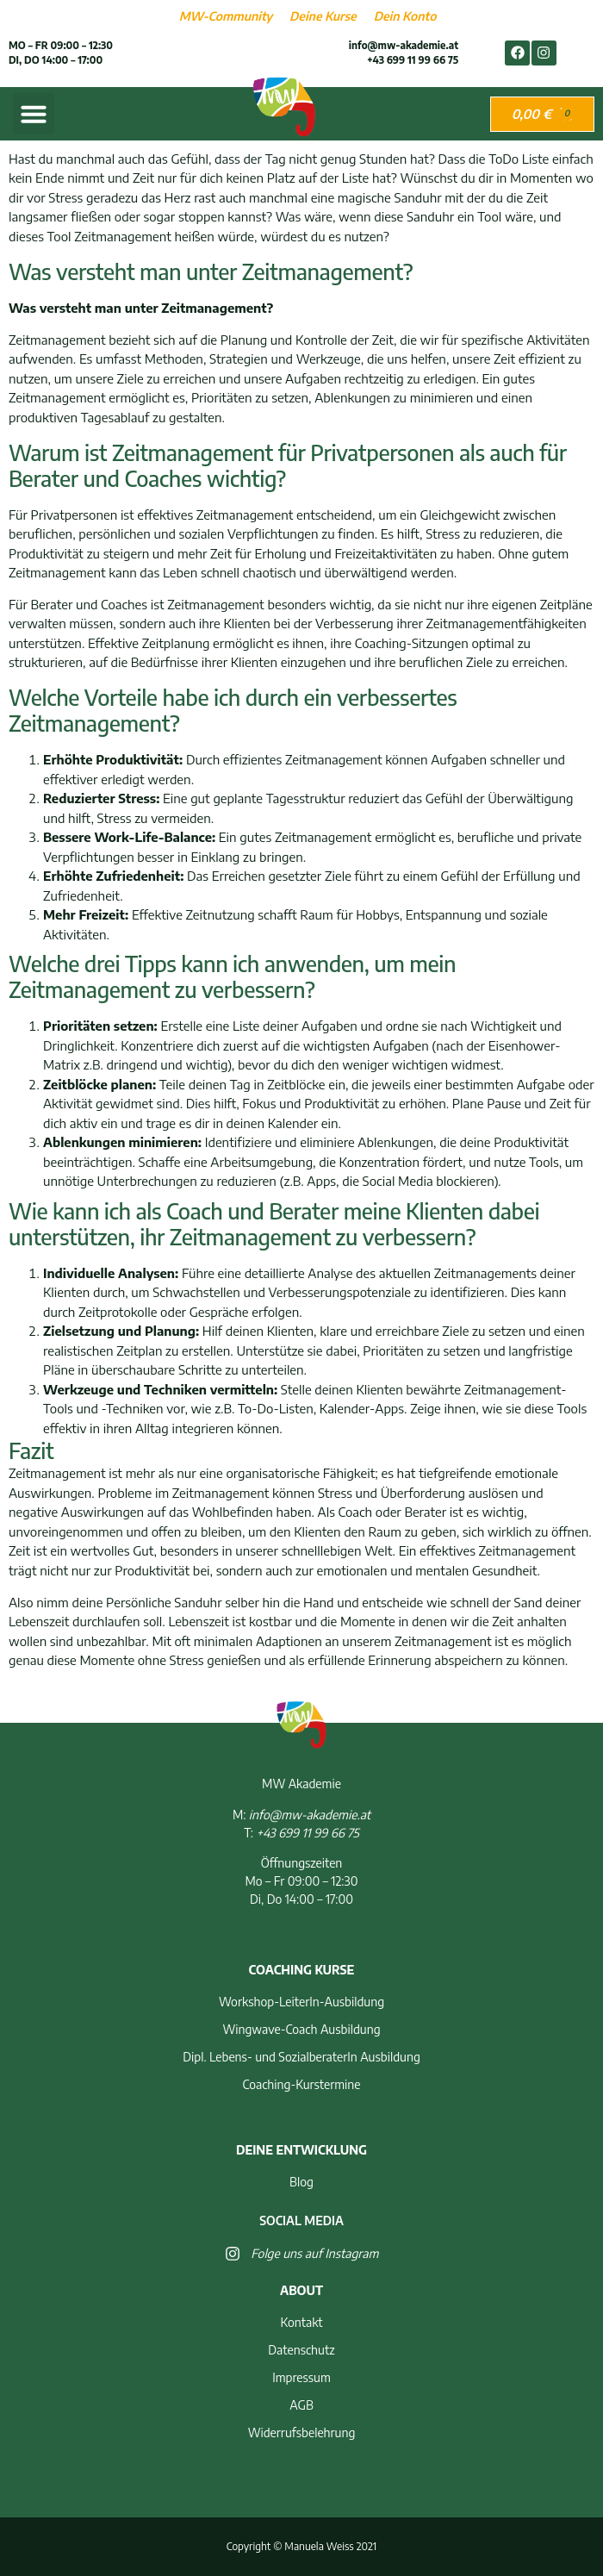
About (301, 2290)
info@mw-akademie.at (403, 45)
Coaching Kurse (302, 1969)
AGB (301, 2405)
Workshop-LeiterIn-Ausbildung (301, 2001)
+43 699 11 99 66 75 (412, 59)
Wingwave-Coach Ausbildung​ (301, 2029)
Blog (301, 2181)
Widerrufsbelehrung (302, 2432)
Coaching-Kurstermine (301, 2084)
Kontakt (301, 2322)
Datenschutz (301, 2349)
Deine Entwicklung (301, 2150)
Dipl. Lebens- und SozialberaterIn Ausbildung (301, 2056)
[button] (33, 113)
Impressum (301, 2377)
